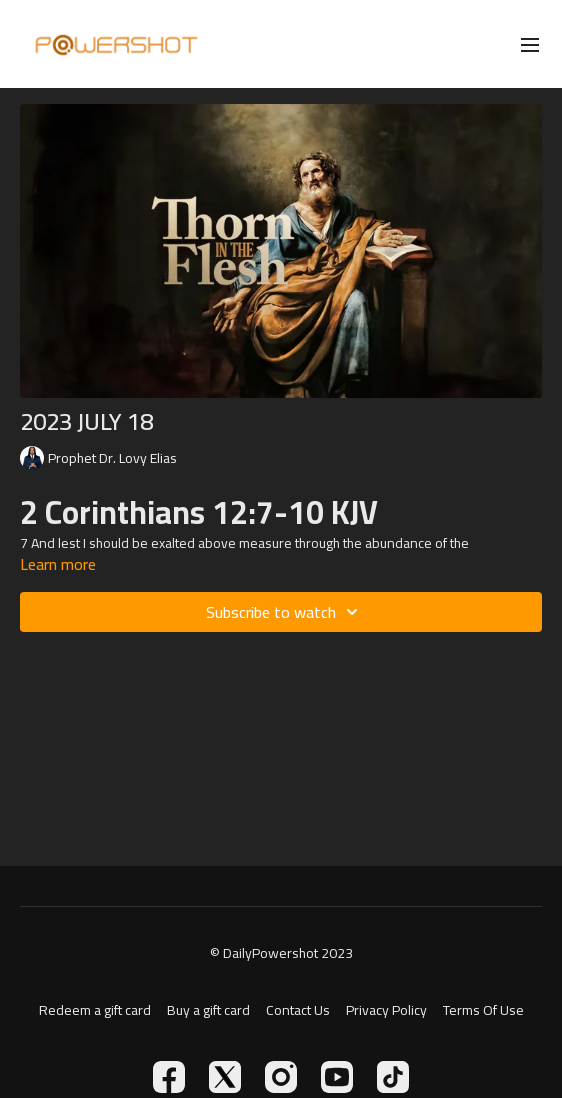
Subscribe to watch (285, 612)
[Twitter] (225, 1077)
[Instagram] (281, 1077)
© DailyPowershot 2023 (281, 953)
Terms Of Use (483, 1010)
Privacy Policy (386, 1010)
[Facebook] (169, 1077)
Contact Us (298, 1010)
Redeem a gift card (95, 1010)
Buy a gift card (208, 1010)
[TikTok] (393, 1077)
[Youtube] (337, 1077)
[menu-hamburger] (530, 44)
